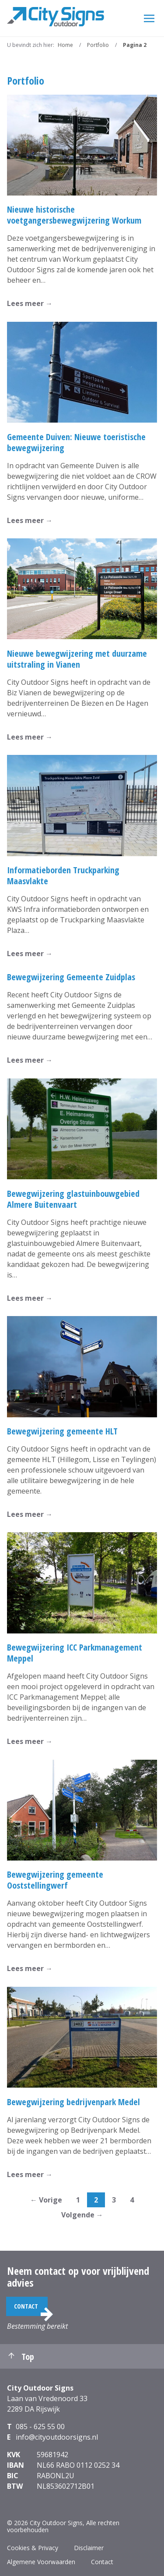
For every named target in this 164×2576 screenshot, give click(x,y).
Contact (26, 2306)
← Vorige (46, 2200)
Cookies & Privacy (32, 2548)
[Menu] (149, 18)
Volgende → (82, 2215)
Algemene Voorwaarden (41, 2562)
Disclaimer (89, 2548)
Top (20, 2357)
